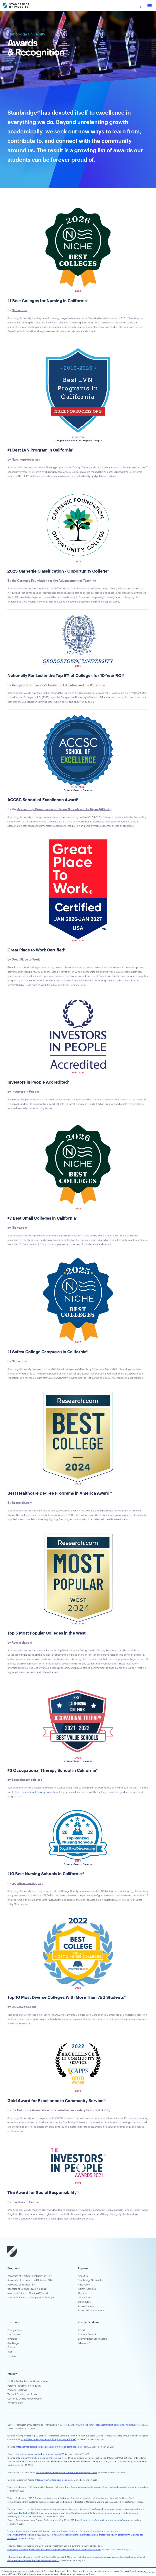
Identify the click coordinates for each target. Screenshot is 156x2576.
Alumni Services (87, 2288)
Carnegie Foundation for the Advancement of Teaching (56, 580)
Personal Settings (17, 2389)
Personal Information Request (24, 2385)
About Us (83, 2275)
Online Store (85, 2297)
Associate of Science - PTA (21, 2284)
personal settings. (86, 2573)
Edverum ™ (84, 2343)
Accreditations (86, 2306)
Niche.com (19, 310)
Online (11, 2347)
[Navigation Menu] (149, 5)
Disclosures (84, 2301)
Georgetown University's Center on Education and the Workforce (58, 685)
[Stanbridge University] (12, 2256)
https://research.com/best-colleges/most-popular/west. (101, 2520)
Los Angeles (14, 2334)
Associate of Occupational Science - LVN (29, 2275)
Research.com (22, 1502)
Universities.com (24, 2006)
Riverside (12, 2338)
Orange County (16, 2330)
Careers (82, 2293)
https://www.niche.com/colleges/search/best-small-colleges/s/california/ (99, 2487)
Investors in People (25, 1091)
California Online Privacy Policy (24, 2398)
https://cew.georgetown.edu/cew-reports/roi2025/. (40, 2454)
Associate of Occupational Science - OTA (30, 2280)
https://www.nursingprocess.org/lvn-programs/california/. (48, 2439)
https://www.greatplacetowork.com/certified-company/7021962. (66, 2472)
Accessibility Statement (91, 2310)
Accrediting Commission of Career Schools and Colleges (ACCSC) (64, 809)
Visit (9, 2351)
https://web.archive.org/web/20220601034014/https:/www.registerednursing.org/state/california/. (54, 2549)
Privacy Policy (15, 2402)
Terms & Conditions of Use (22, 2394)
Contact (11, 2356)
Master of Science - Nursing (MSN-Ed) (27, 2293)
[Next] (15, 63)
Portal (81, 2330)
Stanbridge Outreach (90, 2280)
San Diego (13, 2343)
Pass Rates (84, 2284)
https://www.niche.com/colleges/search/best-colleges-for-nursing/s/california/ (107, 2425)
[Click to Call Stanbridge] (141, 5)
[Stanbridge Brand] (16, 5)
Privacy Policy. (17, 2573)
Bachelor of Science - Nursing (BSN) (27, 2288)
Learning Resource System (93, 2338)
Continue (149, 2572)
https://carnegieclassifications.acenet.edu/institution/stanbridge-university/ (52, 2447)
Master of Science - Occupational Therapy (30, 2297)
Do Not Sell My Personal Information (27, 2381)
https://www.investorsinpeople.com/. (53, 2480)
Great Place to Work (26, 959)
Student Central (87, 2334)
